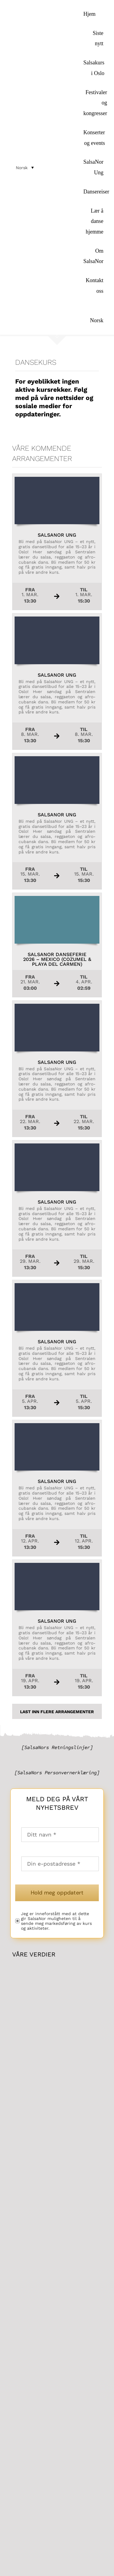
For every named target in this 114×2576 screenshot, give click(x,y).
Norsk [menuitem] (22, 167)
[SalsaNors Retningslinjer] (57, 1747)
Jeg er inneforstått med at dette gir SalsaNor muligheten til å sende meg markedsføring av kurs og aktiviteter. (56, 1921)
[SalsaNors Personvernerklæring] (57, 1772)
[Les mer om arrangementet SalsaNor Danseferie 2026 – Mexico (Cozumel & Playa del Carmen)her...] (57, 945)
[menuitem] (93, 315)
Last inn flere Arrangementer (57, 1711)
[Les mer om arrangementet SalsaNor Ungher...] (57, 541)
